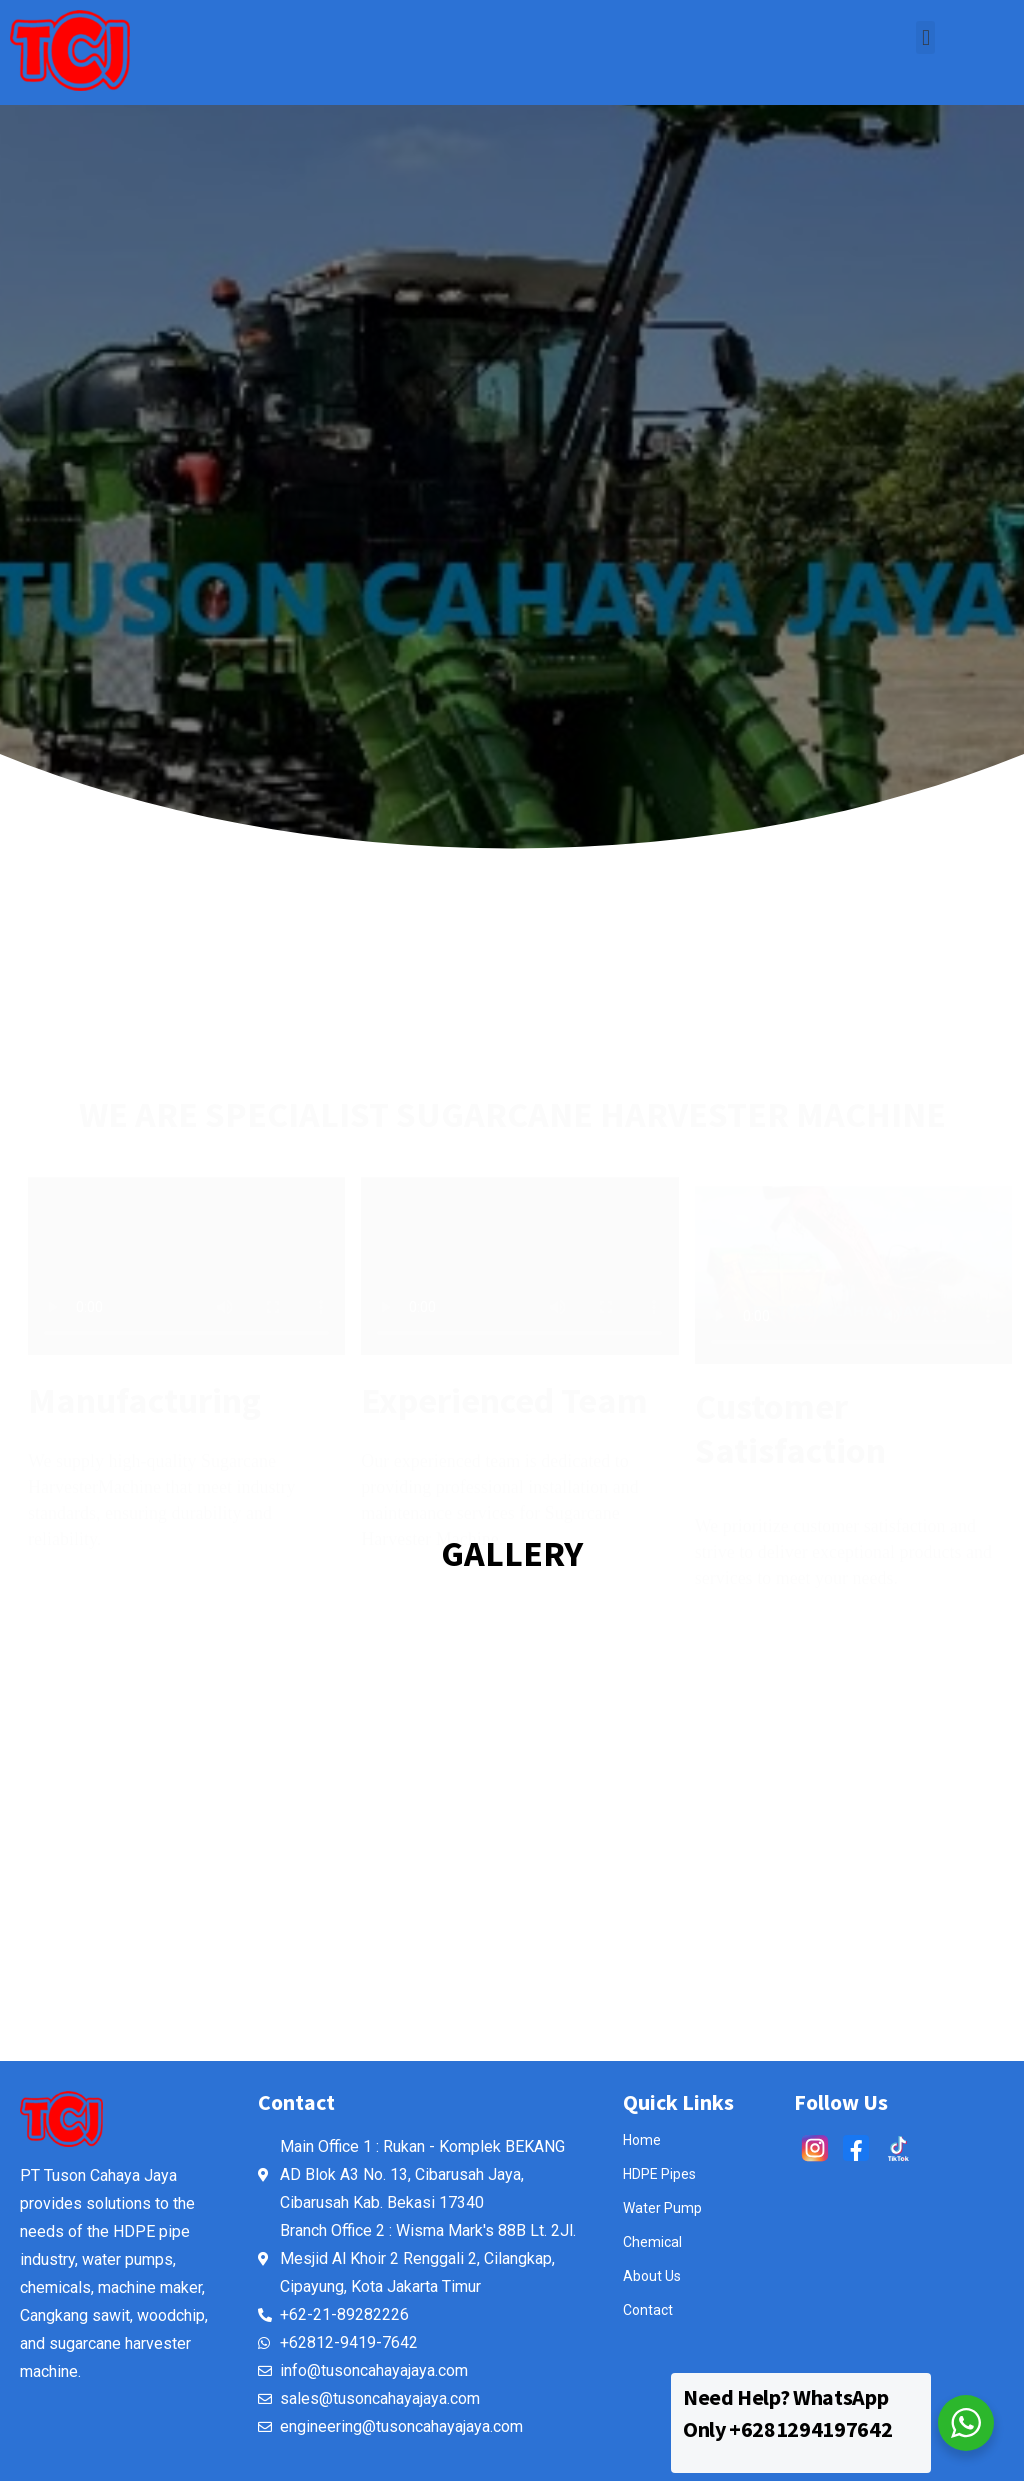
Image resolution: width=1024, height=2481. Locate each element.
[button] (925, 37)
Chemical (652, 2242)
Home (642, 2140)
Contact (648, 2310)
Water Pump (662, 2208)
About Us (652, 2276)
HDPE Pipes (659, 2174)
